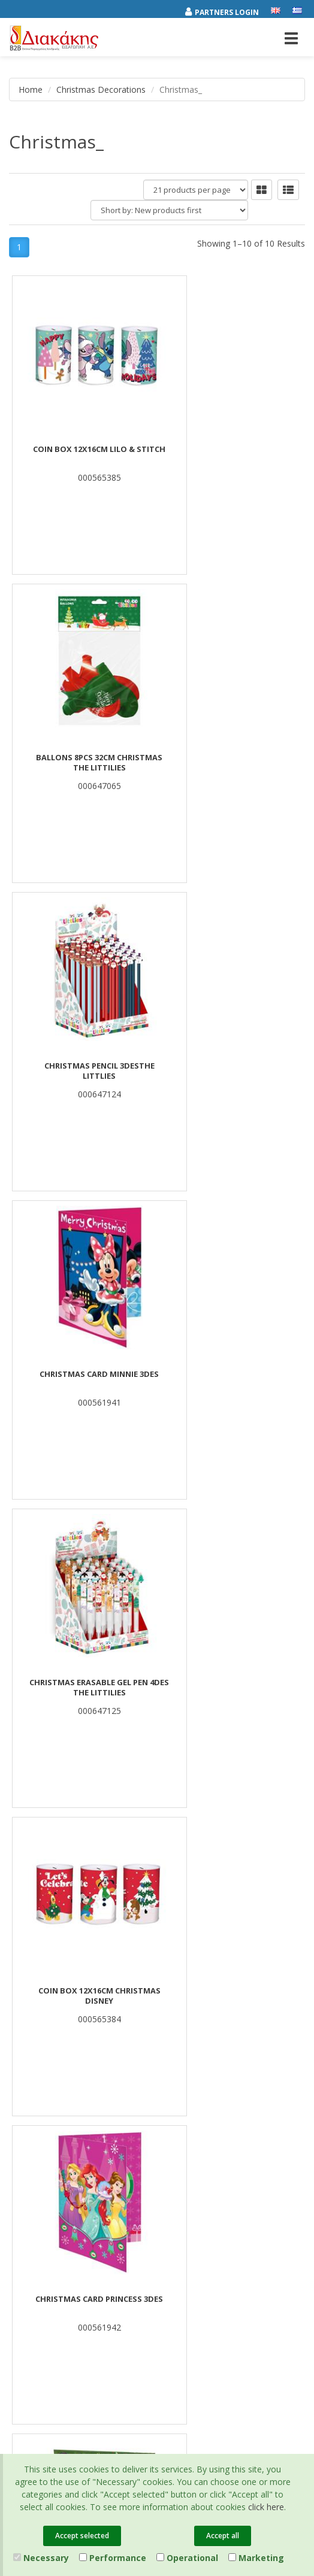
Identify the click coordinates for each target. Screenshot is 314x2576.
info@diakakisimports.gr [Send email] (222, 2238)
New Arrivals (189, 2021)
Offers (177, 1990)
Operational (187, 2557)
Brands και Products (46, 2005)
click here (266, 2507)
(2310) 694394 (203, 2225)
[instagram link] (45, 2320)
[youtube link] (70, 2320)
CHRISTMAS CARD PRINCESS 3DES (83, 1374)
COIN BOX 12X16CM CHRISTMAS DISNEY (231, 1071)
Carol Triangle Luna (83, 1682)
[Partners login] (228, 10)
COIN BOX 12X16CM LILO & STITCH (83, 449)
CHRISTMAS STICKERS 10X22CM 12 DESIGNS (231, 1380)
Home (31, 89)
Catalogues (29, 2176)
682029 (261, 2198)
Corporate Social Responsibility (65, 2036)
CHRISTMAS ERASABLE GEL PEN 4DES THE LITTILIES (83, 1071)
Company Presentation (51, 1990)
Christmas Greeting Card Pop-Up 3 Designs (231, 1688)
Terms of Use (33, 2191)
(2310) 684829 (208, 2198)
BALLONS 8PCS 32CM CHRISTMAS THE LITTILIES (231, 455)
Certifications (33, 2207)
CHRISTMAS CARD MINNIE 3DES (231, 758)
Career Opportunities (47, 2052)
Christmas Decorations (101, 89)
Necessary (41, 2557)
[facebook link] (19, 2320)
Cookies (23, 2222)
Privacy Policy (33, 2160)
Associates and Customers (57, 2021)
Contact (23, 2083)
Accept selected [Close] (82, 2536)
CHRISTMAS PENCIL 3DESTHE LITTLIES (83, 763)
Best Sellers (187, 2005)
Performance (112, 2557)
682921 (182, 2212)
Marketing (256, 2557)
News (19, 2067)
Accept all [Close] (222, 2536)
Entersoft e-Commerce (241, 2363)
